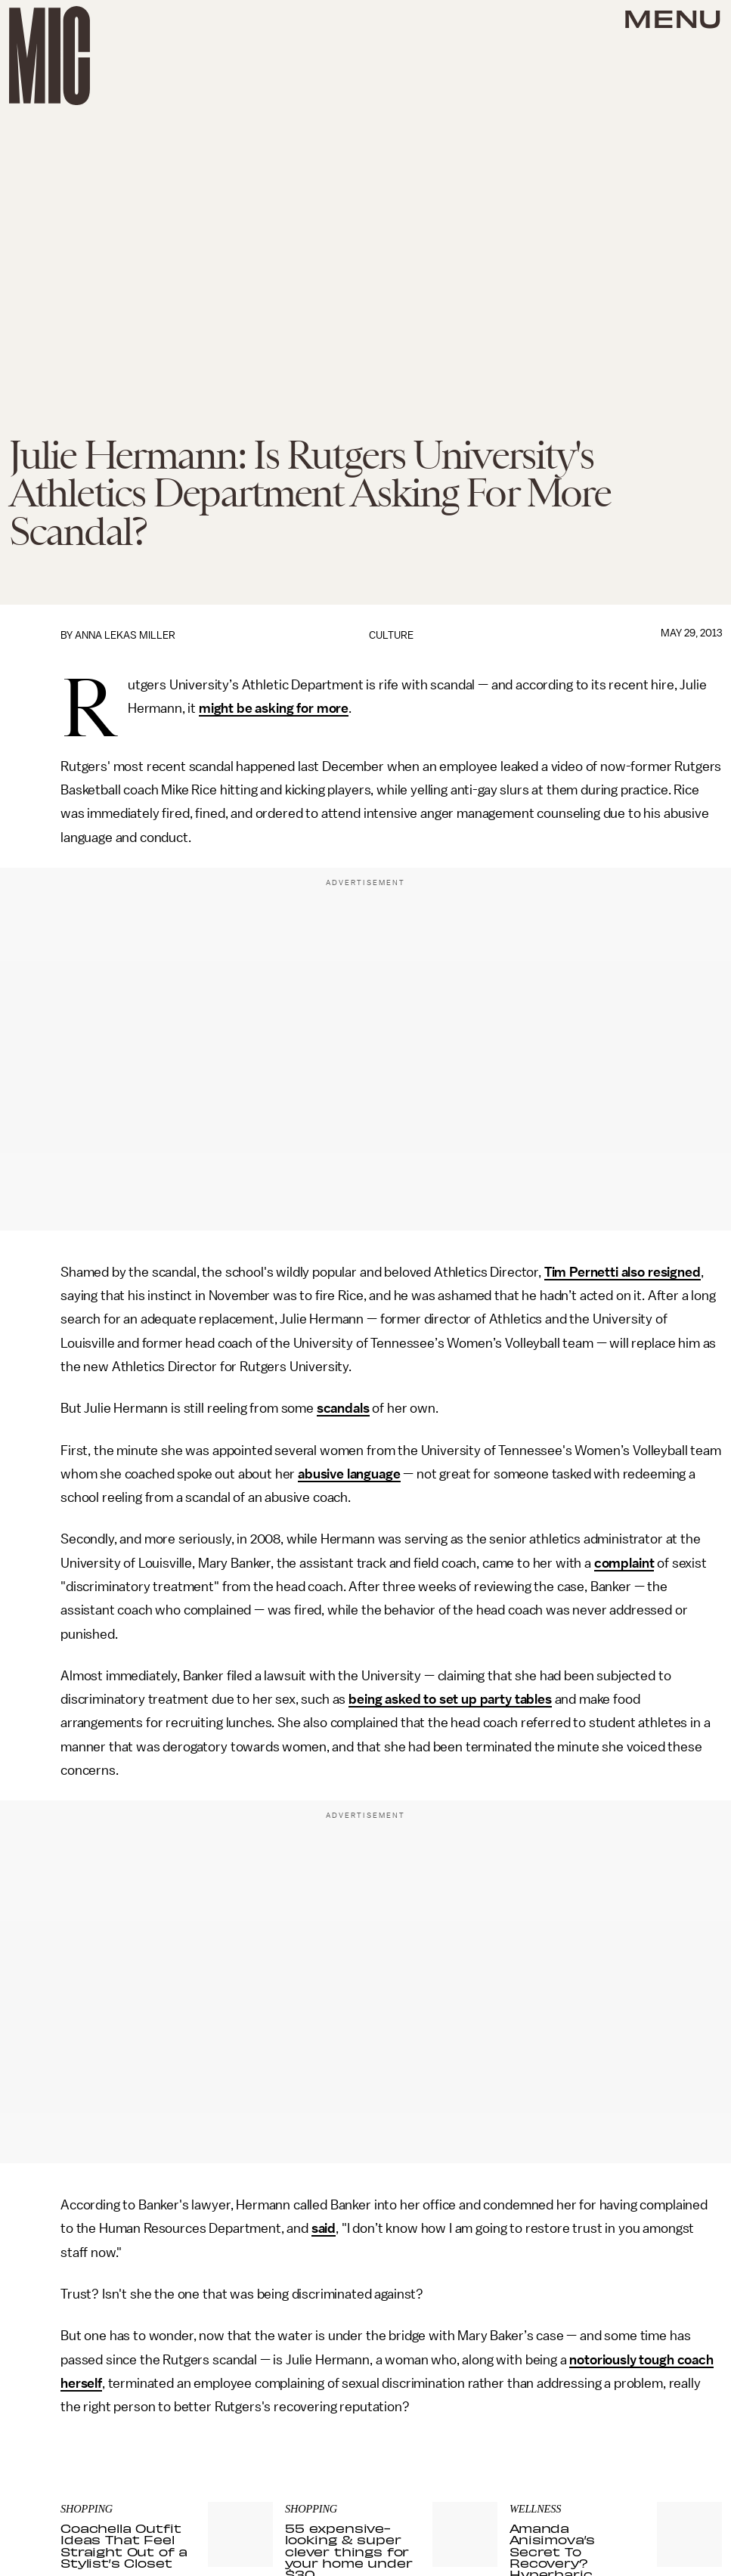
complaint (624, 1563)
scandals (343, 1408)
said (323, 2228)
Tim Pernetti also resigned (622, 1272)
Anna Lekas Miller (125, 635)
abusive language (349, 1474)
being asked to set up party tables (450, 1699)
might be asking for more (273, 708)
